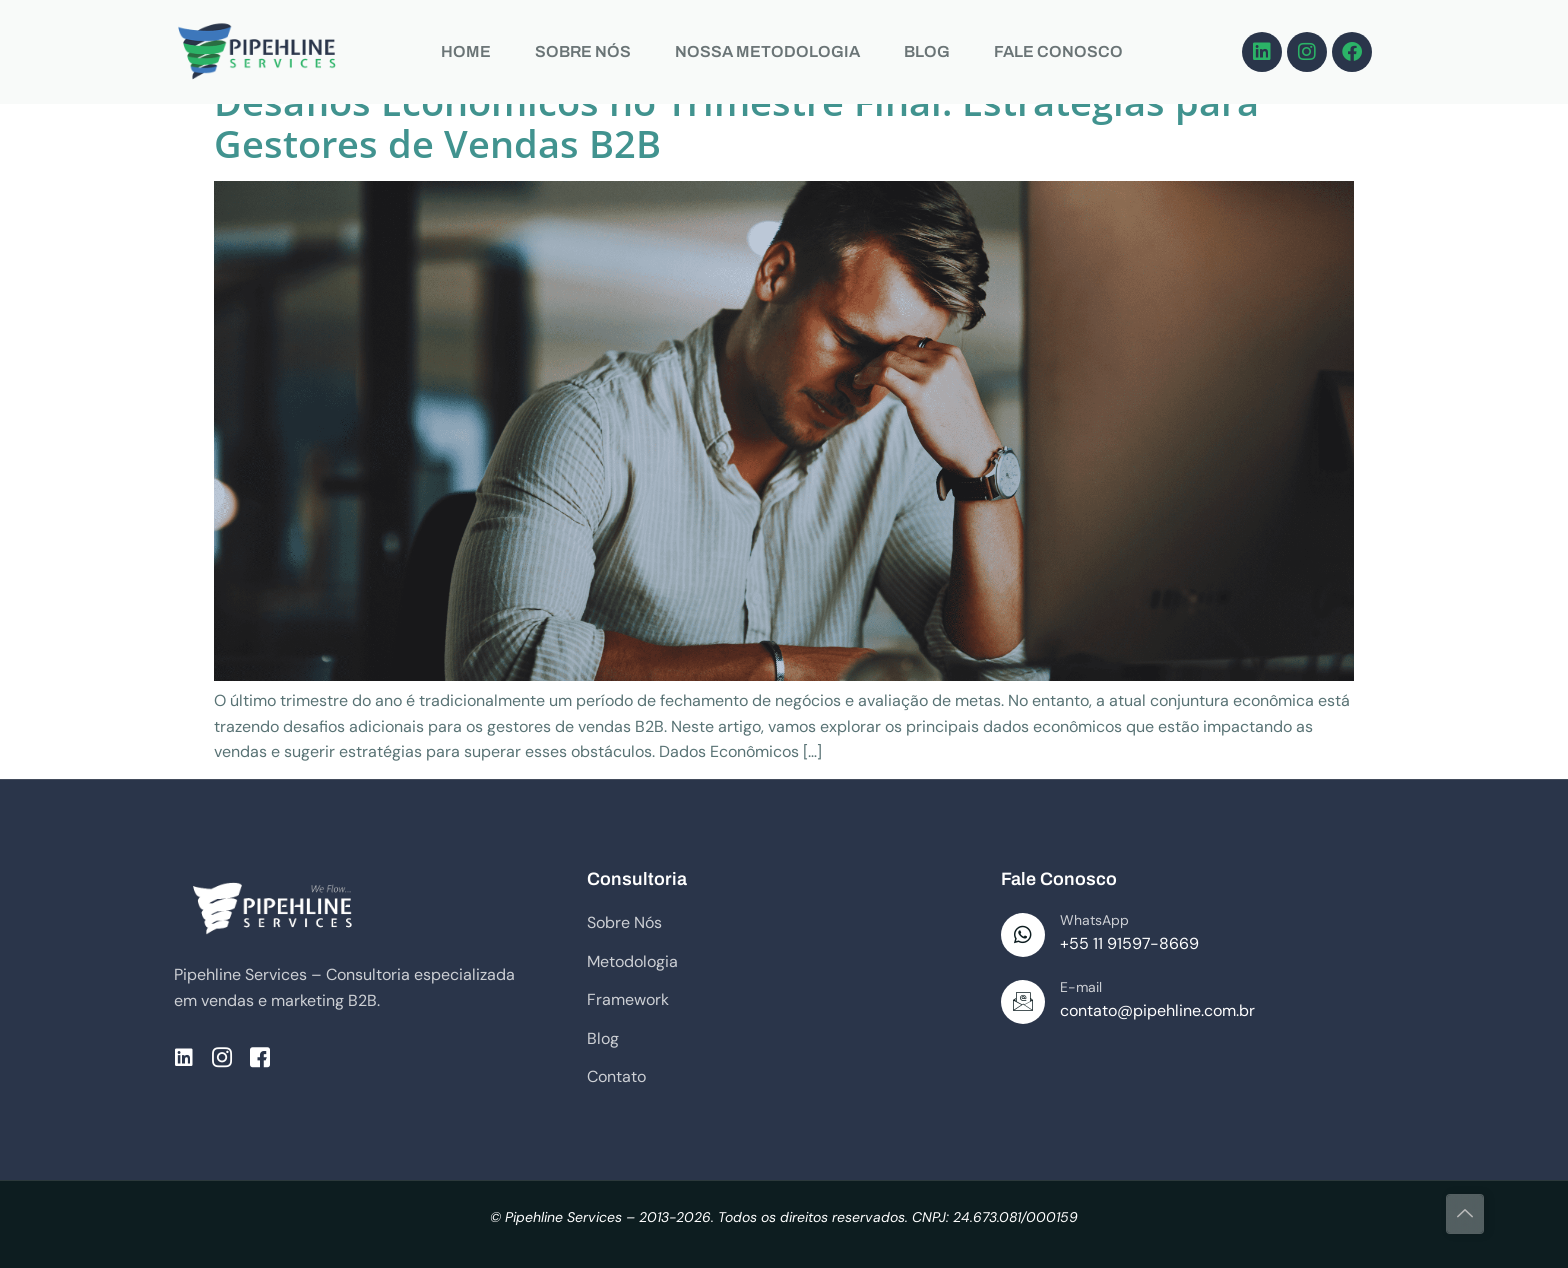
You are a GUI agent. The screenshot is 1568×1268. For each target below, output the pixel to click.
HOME (466, 51)
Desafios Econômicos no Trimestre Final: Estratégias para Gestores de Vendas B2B (736, 122)
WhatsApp (1094, 920)
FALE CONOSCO (1058, 51)
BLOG (927, 51)
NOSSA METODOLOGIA (767, 51)
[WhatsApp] (1023, 935)
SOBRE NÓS (583, 51)
